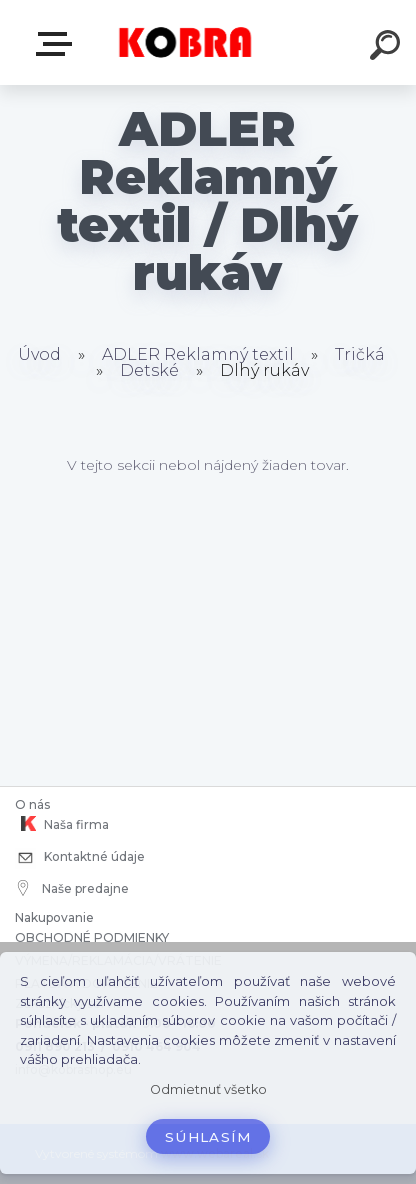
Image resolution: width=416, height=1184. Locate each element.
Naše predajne (73, 888)
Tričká (360, 354)
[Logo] (185, 42)
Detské (151, 370)
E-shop (58, 44)
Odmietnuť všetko (208, 1089)
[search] (388, 48)
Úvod (39, 354)
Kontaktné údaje (80, 858)
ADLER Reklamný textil (198, 354)
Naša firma (62, 824)
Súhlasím (208, 1137)
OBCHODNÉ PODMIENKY (92, 937)
